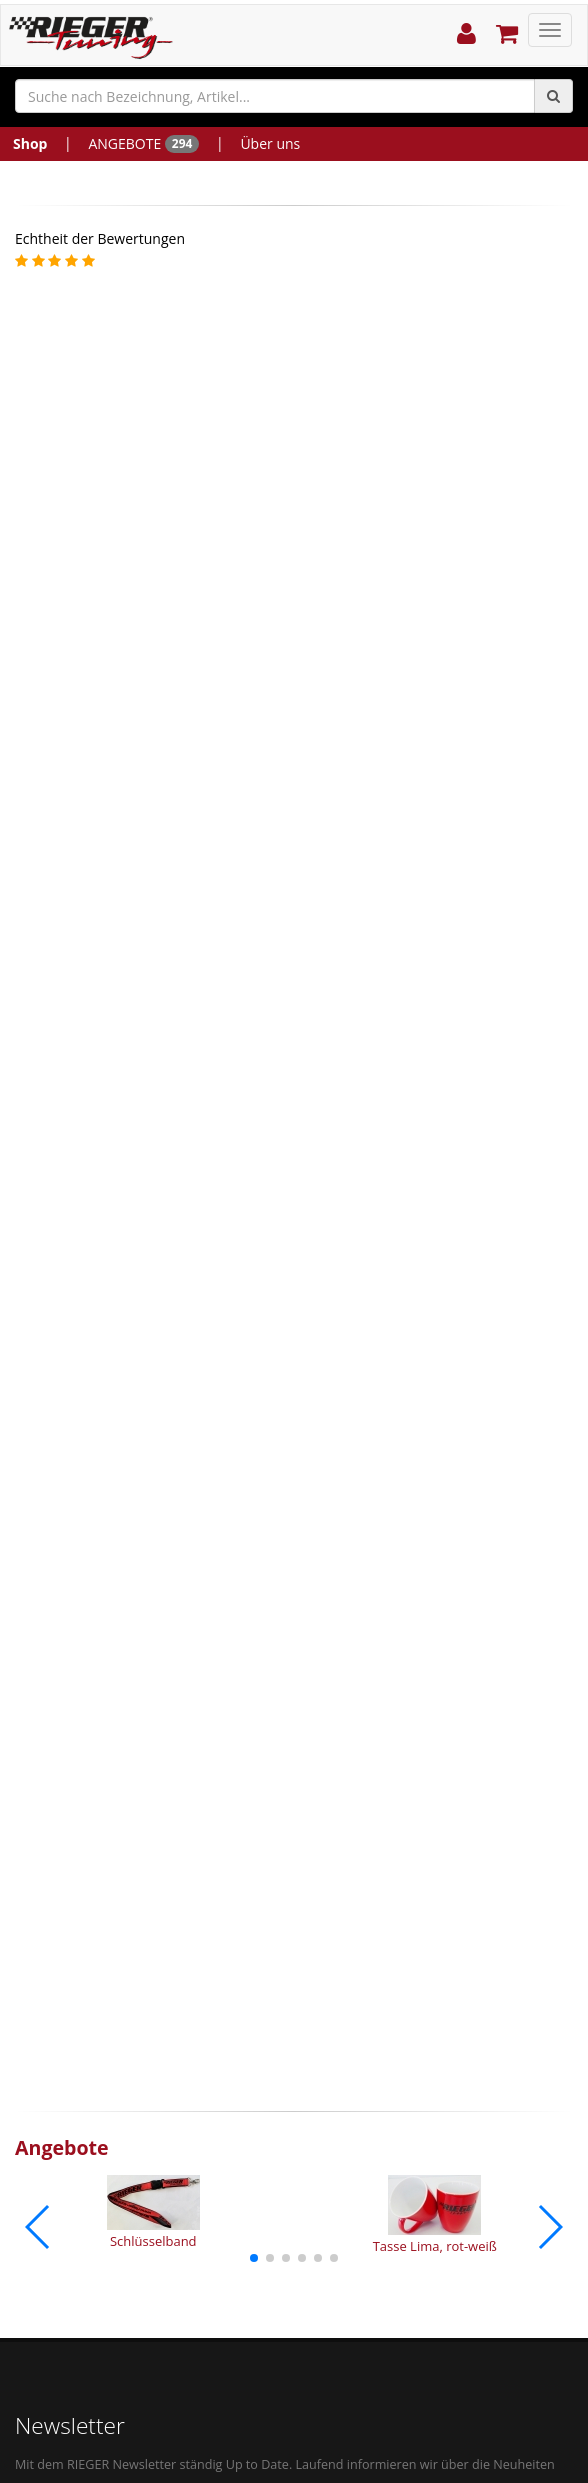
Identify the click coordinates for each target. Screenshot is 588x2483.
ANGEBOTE (143, 143)
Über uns (270, 143)
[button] (254, 2258)
